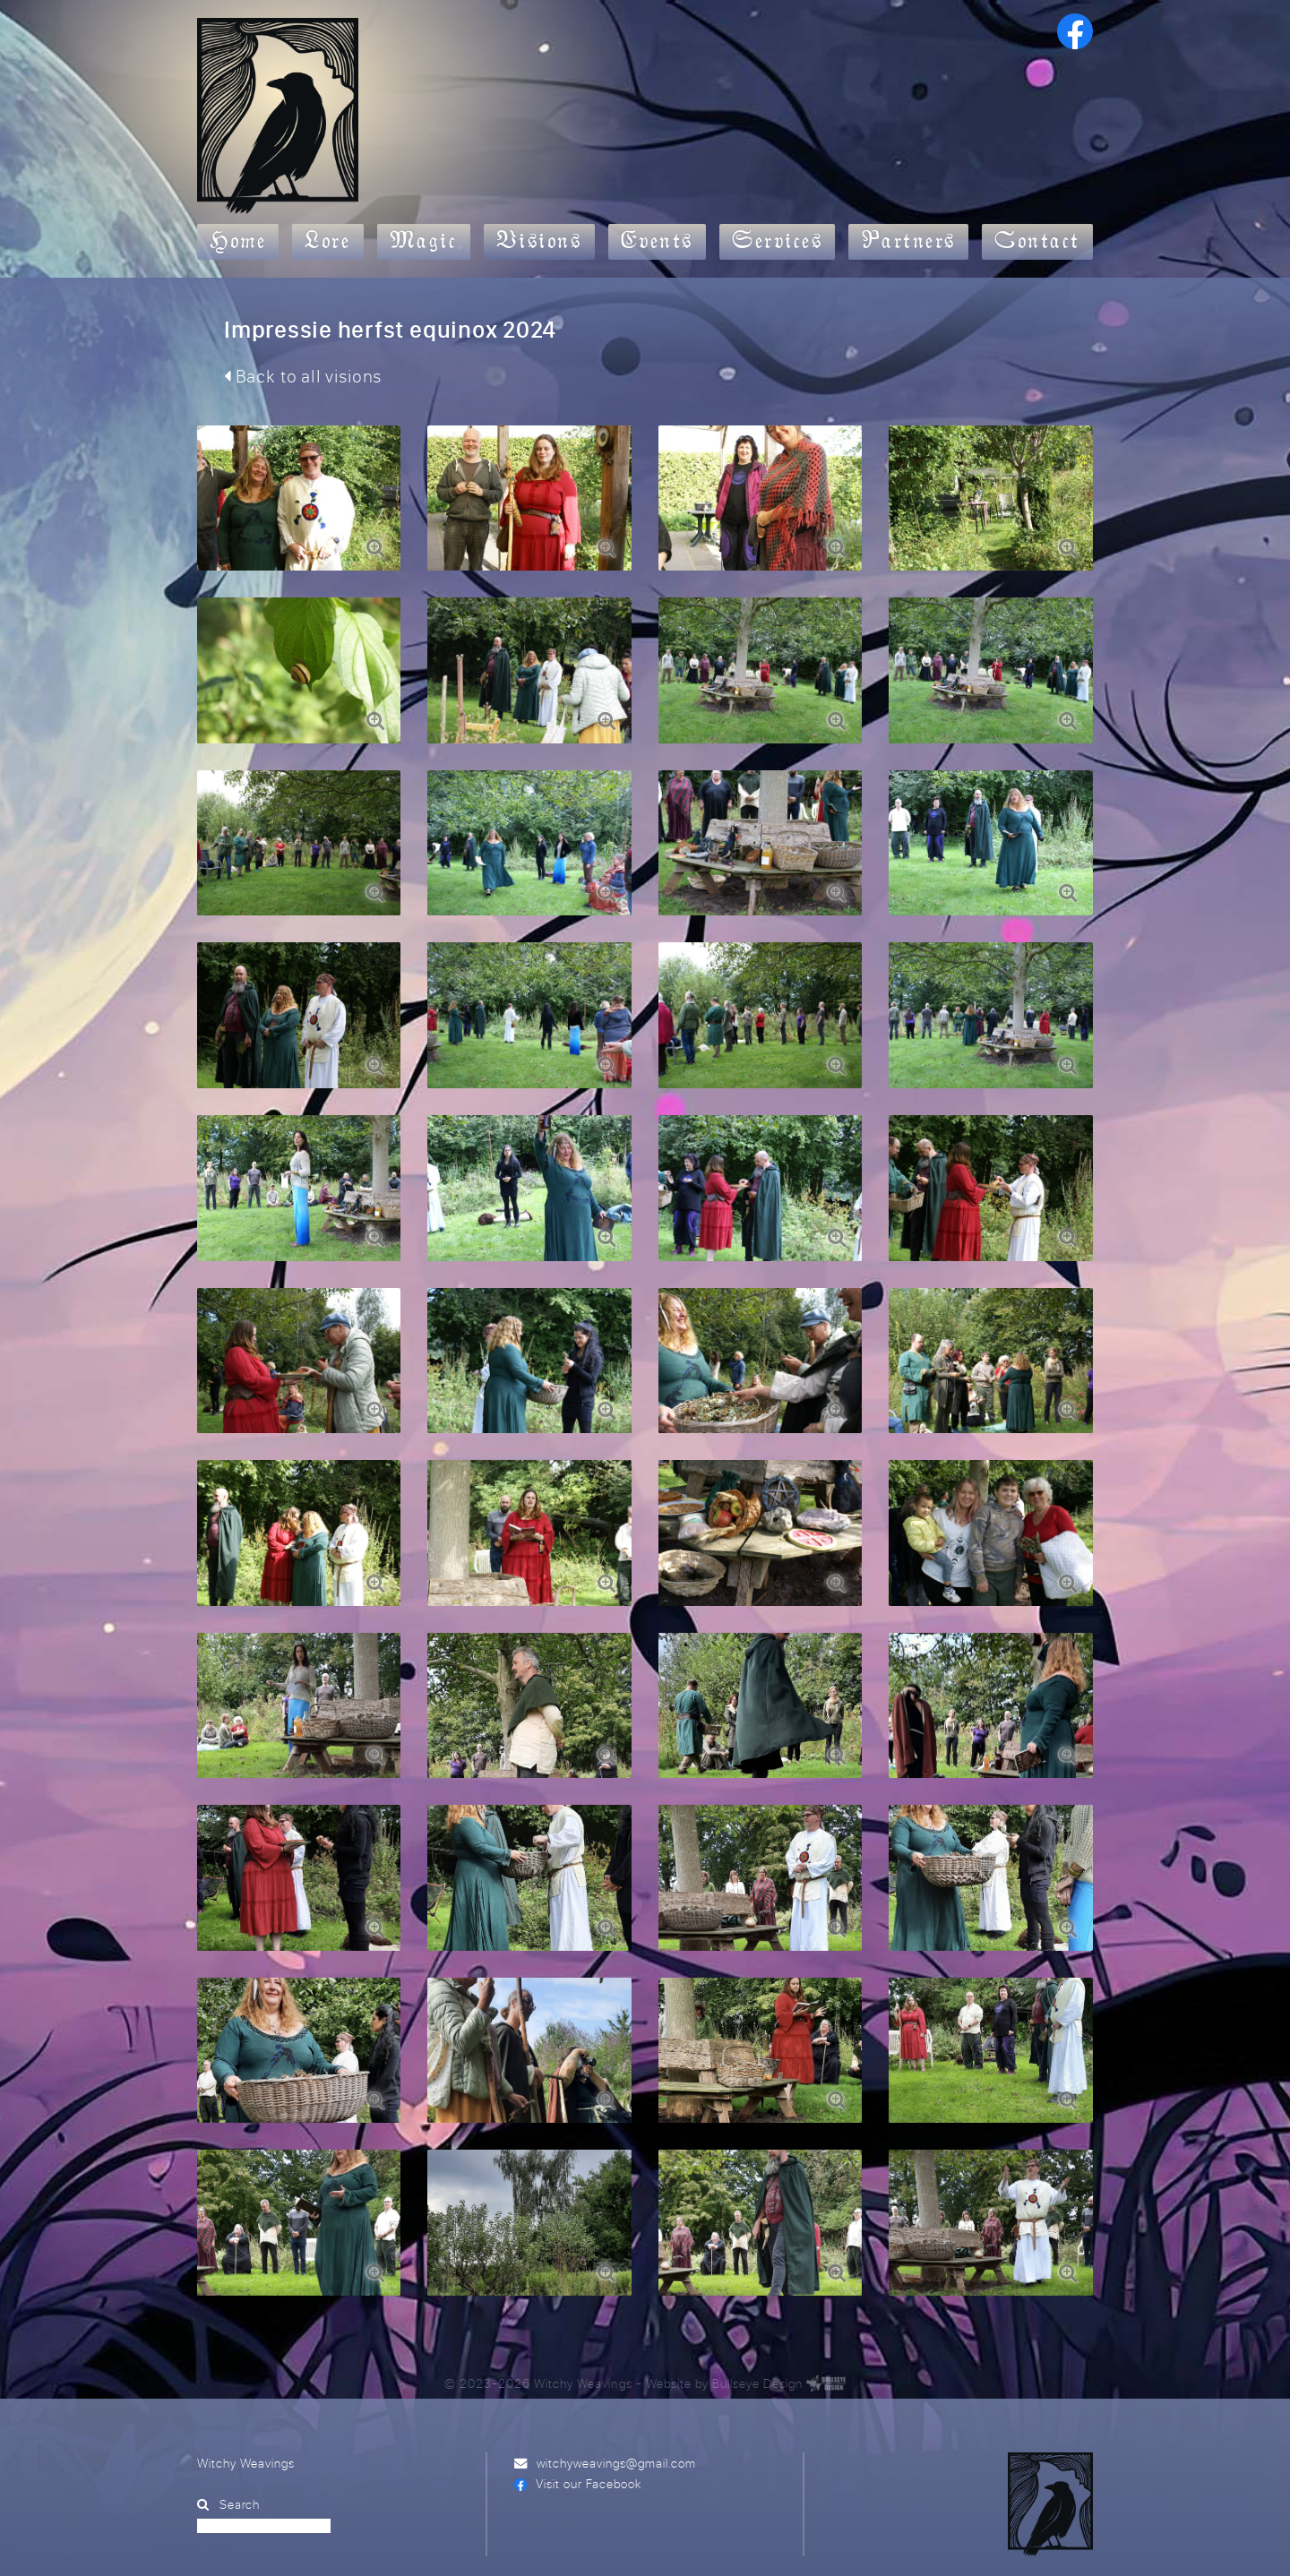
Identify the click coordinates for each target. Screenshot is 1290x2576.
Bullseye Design (757, 2348)
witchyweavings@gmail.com (616, 2429)
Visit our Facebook (588, 2450)
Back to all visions (303, 376)
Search (239, 2470)
